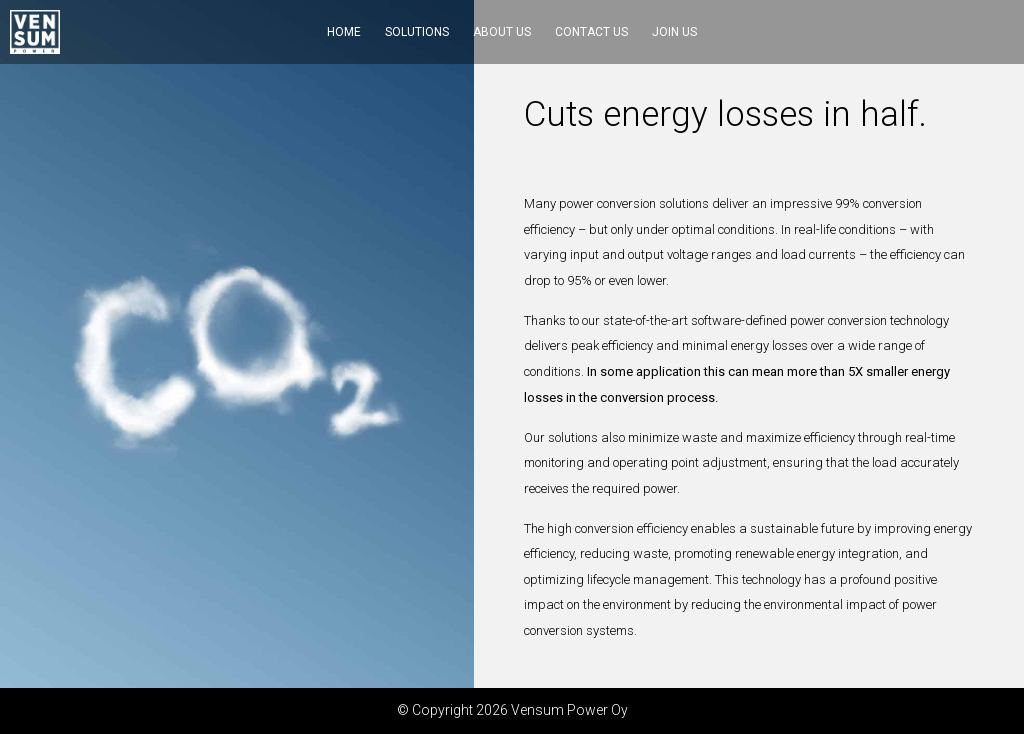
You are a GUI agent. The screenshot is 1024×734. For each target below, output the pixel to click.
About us (502, 32)
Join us (674, 32)
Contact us (591, 32)
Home (344, 32)
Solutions (417, 32)
